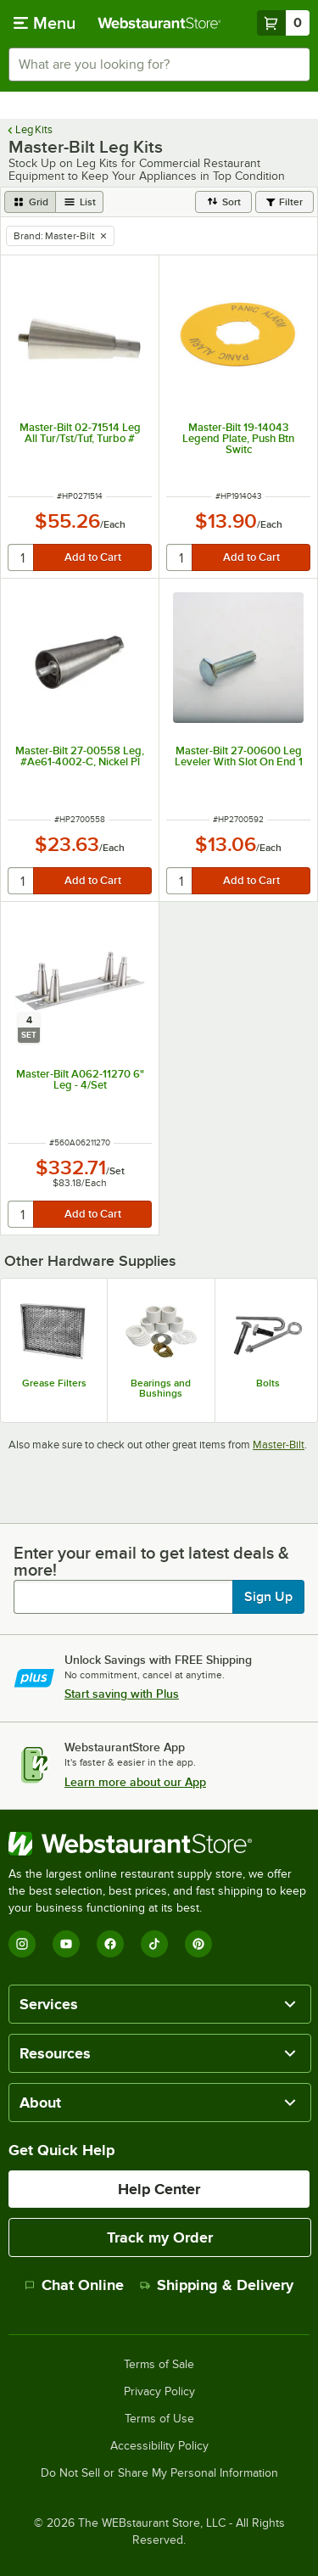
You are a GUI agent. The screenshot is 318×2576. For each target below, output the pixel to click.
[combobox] (159, 64)
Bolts (268, 1383)
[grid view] (30, 202)
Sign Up (268, 1596)
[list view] (79, 202)
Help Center (159, 2189)
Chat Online (74, 2284)
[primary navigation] (44, 23)
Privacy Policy (159, 2392)
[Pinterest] (198, 1943)
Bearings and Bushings (161, 1388)
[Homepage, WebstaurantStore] (159, 23)
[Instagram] (22, 1943)
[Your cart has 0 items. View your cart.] (283, 23)
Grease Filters (54, 1383)
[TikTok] (154, 1943)
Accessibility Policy (159, 2446)
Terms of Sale (159, 2365)
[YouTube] (66, 1943)
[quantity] (22, 557)
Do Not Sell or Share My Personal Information (159, 2473)
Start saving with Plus (121, 1693)
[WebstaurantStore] (159, 1843)
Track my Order (160, 2237)
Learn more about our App (135, 1782)
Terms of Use (159, 2419)
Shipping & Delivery (216, 2284)
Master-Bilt (278, 1444)
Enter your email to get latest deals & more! (151, 1561)
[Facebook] (110, 1943)
